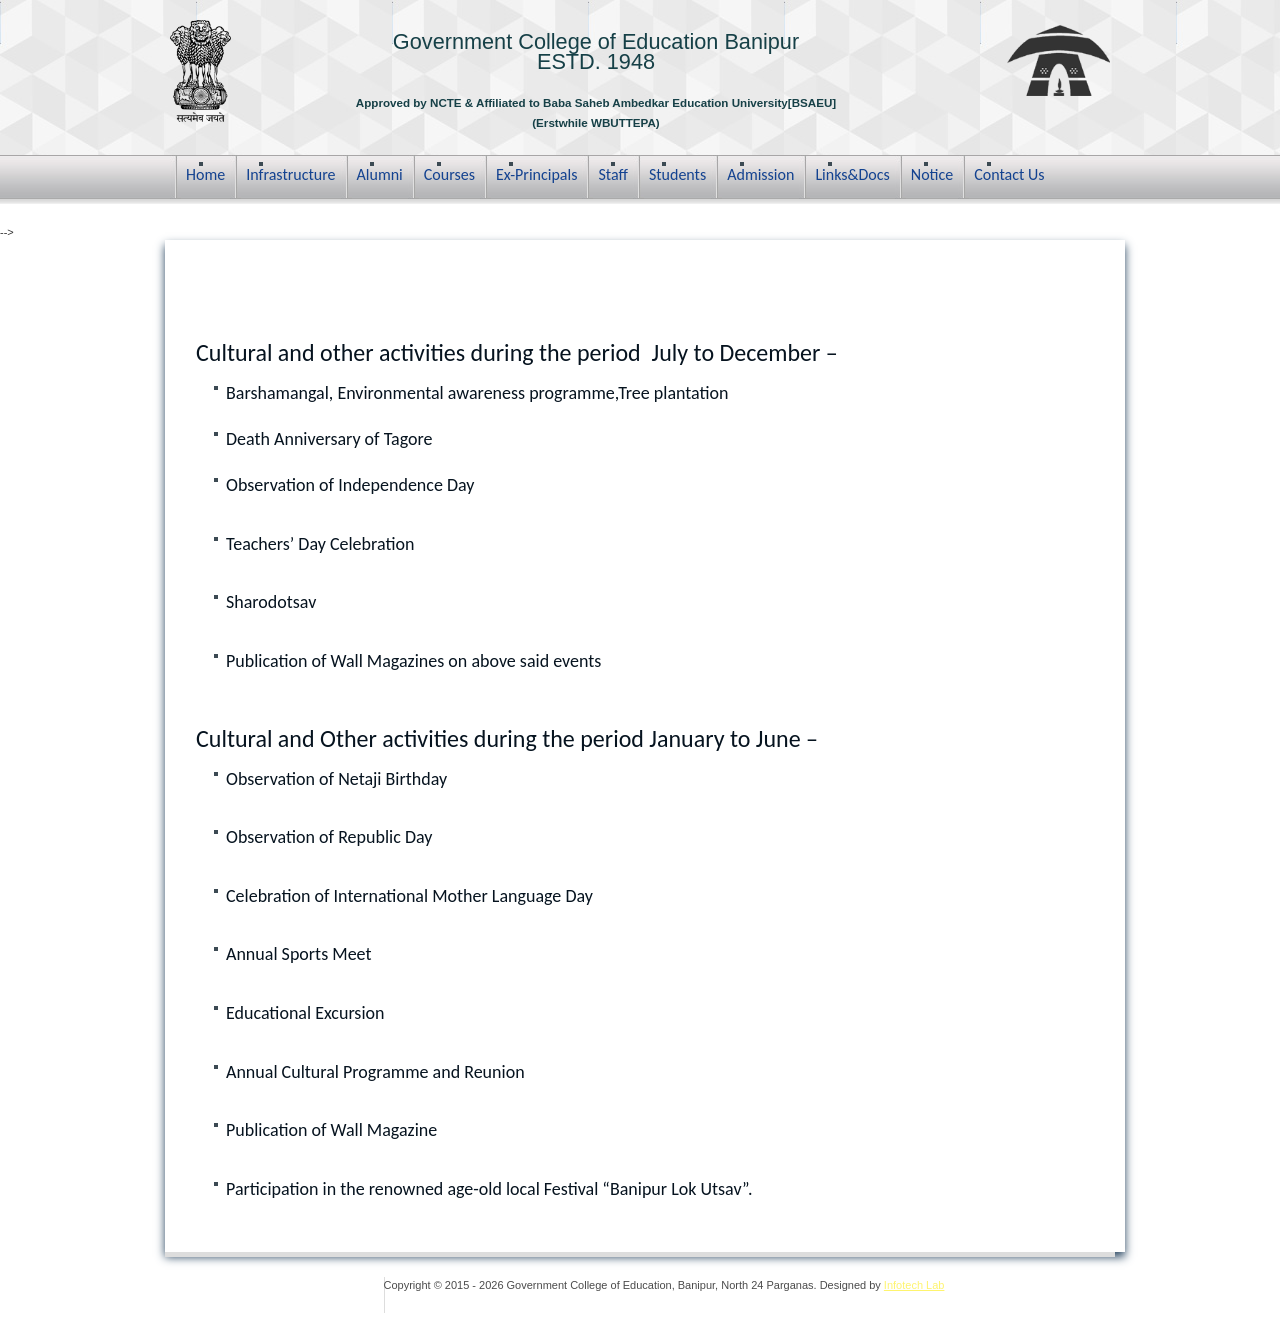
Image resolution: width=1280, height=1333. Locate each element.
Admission (760, 174)
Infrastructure (290, 174)
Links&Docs (852, 174)
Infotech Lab (914, 1285)
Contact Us (1009, 174)
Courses (449, 174)
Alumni (380, 174)
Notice (932, 174)
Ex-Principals (537, 174)
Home (205, 174)
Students (677, 174)
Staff (612, 174)
